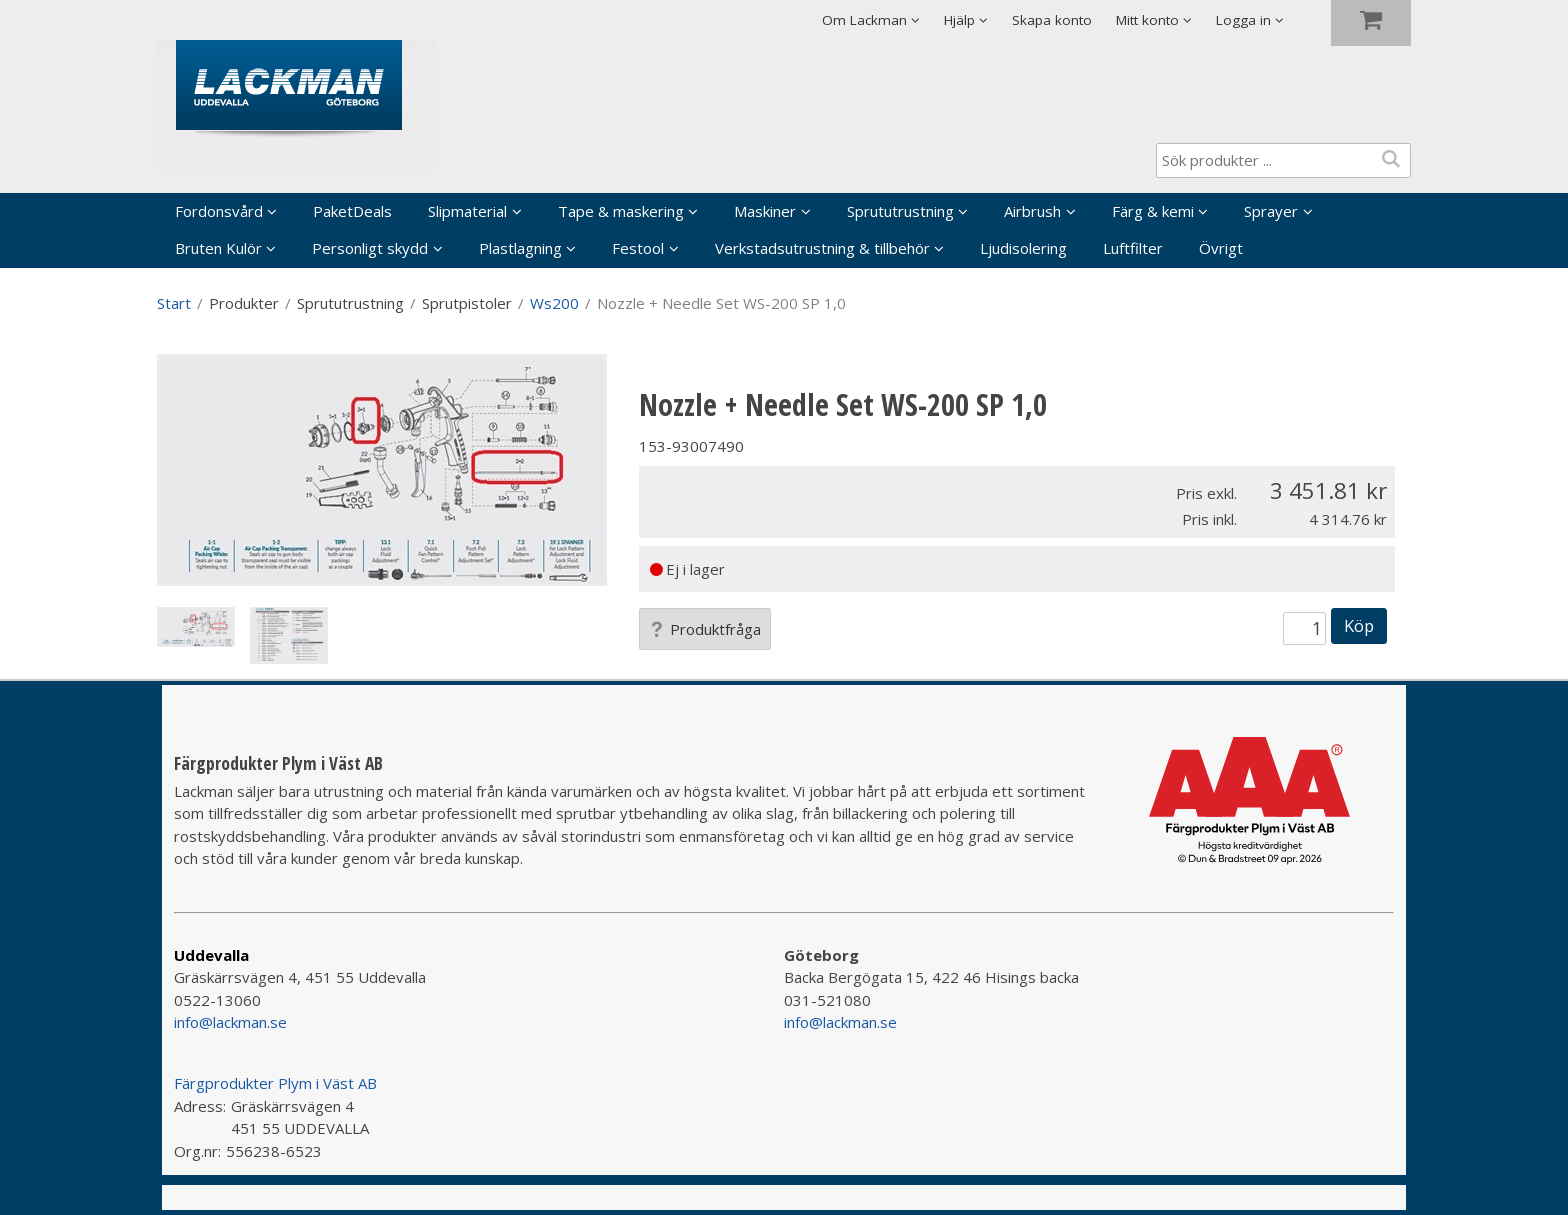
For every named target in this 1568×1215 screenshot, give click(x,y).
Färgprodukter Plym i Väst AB (275, 1083)
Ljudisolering (1023, 248)
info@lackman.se (230, 1022)
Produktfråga (705, 629)
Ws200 (554, 303)
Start (174, 303)
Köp (1359, 625)
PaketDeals (352, 211)
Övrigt (1221, 248)
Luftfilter (1133, 248)
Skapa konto (1052, 20)
